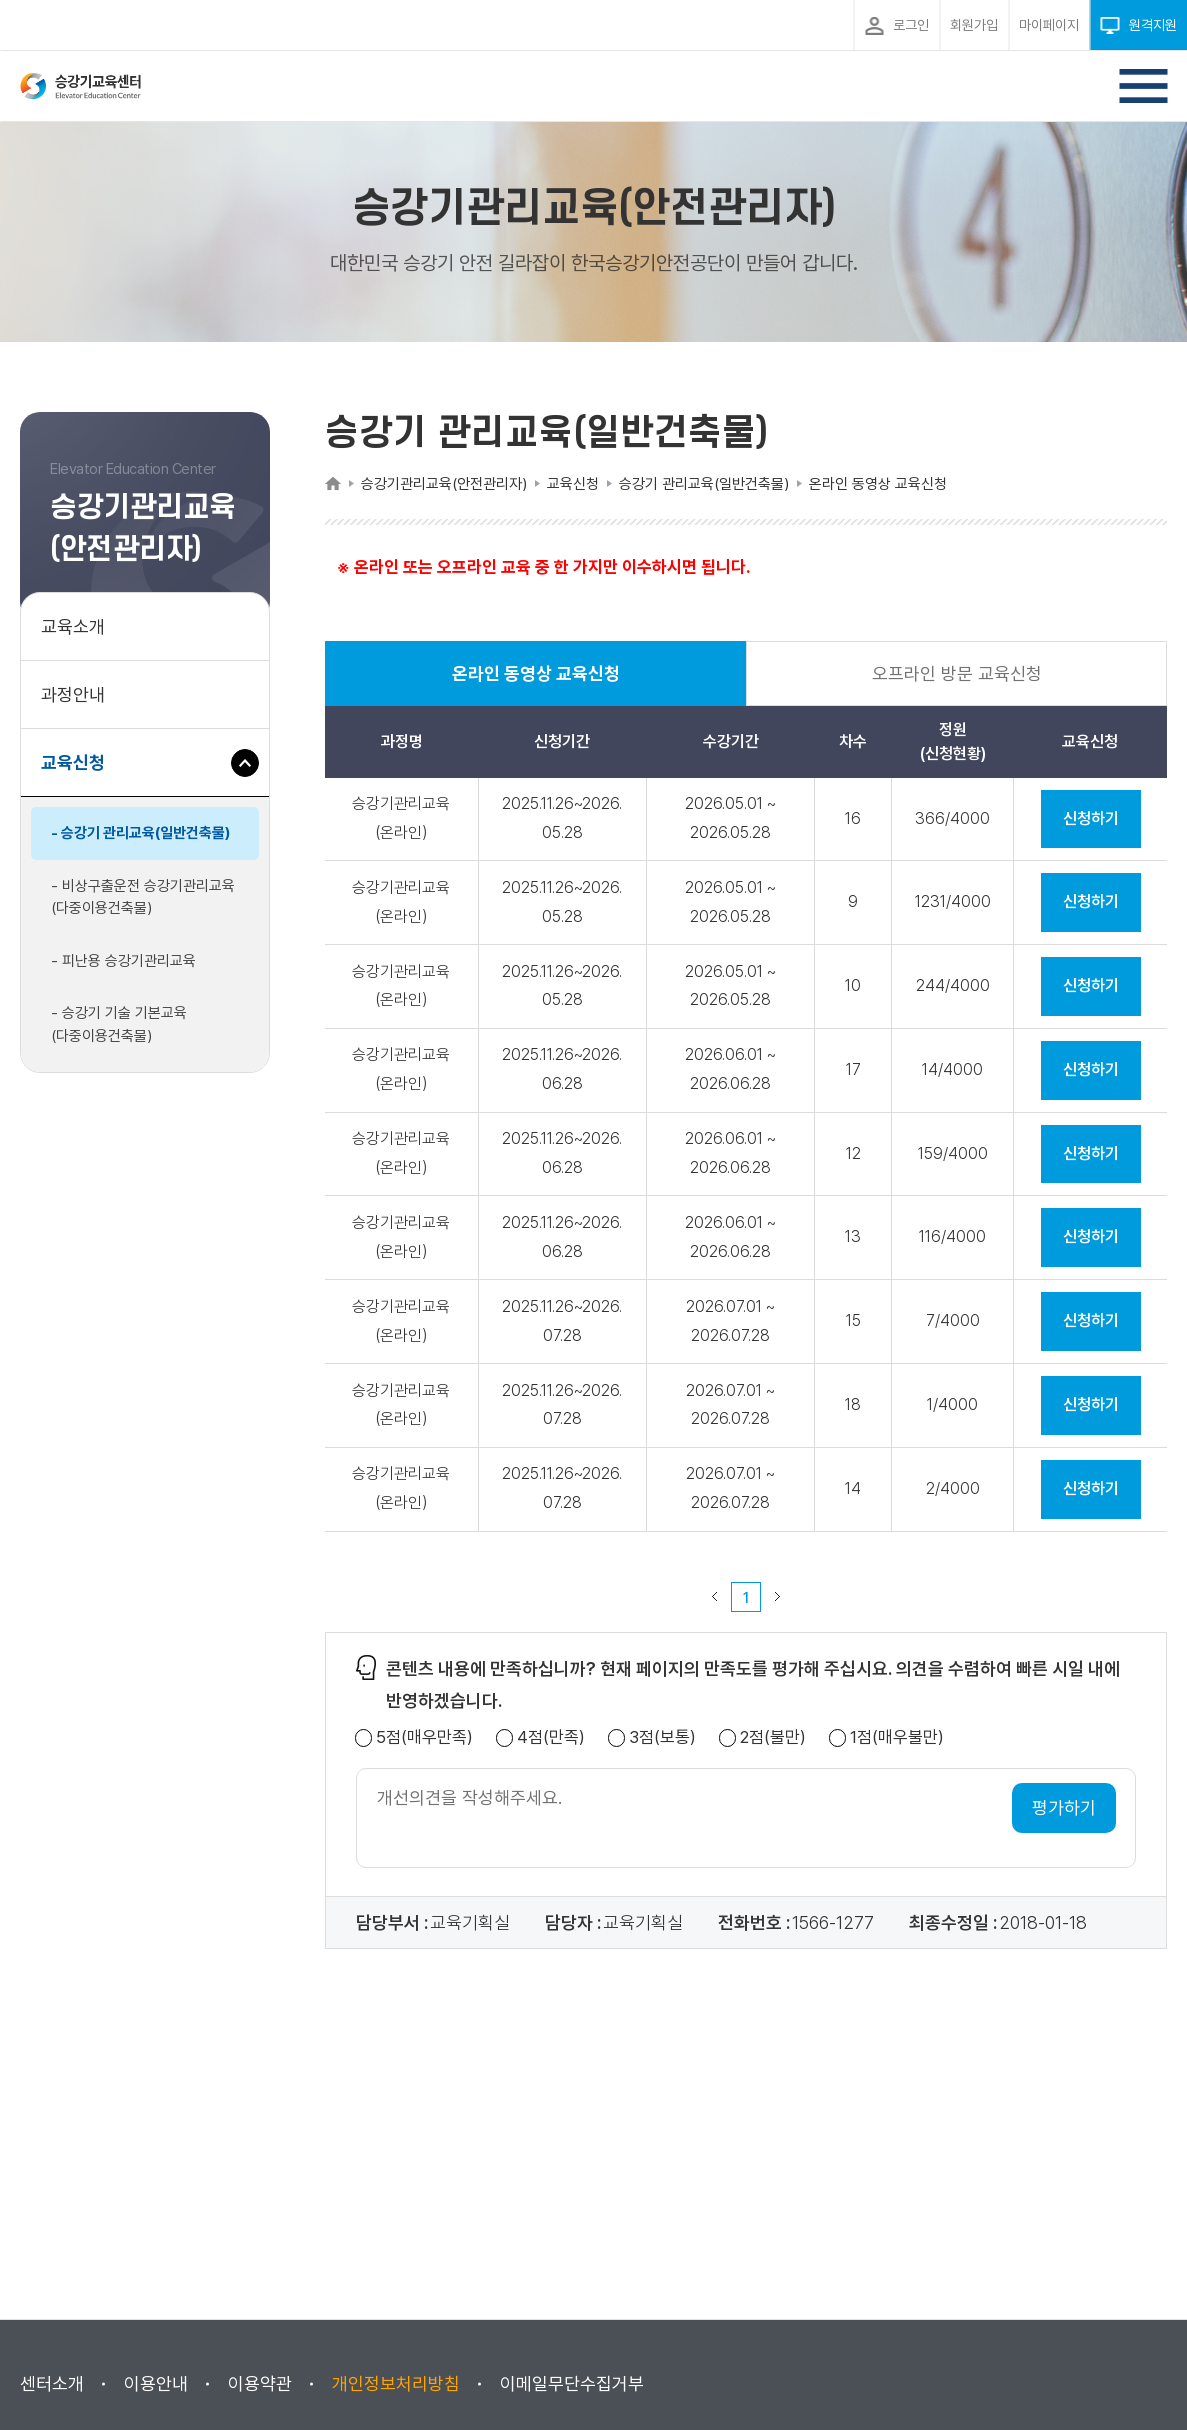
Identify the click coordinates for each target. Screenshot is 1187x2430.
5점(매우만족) (424, 1737)
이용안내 (156, 2383)
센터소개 (52, 2383)
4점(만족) (551, 1737)
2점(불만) (773, 1737)
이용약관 (260, 2383)
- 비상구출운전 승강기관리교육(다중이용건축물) (143, 897)
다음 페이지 (778, 1597)
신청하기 (1091, 818)
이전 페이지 (715, 1597)
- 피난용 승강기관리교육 (123, 961)
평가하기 (1064, 1807)
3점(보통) (662, 1737)
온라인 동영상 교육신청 (536, 684)
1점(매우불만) (897, 1737)
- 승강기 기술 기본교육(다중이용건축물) (119, 1024)
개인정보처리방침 (396, 2383)
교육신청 (80, 772)
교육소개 (73, 626)
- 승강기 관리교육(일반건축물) (141, 833)
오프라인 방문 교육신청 (957, 673)
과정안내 (73, 694)
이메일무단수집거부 (572, 2383)
